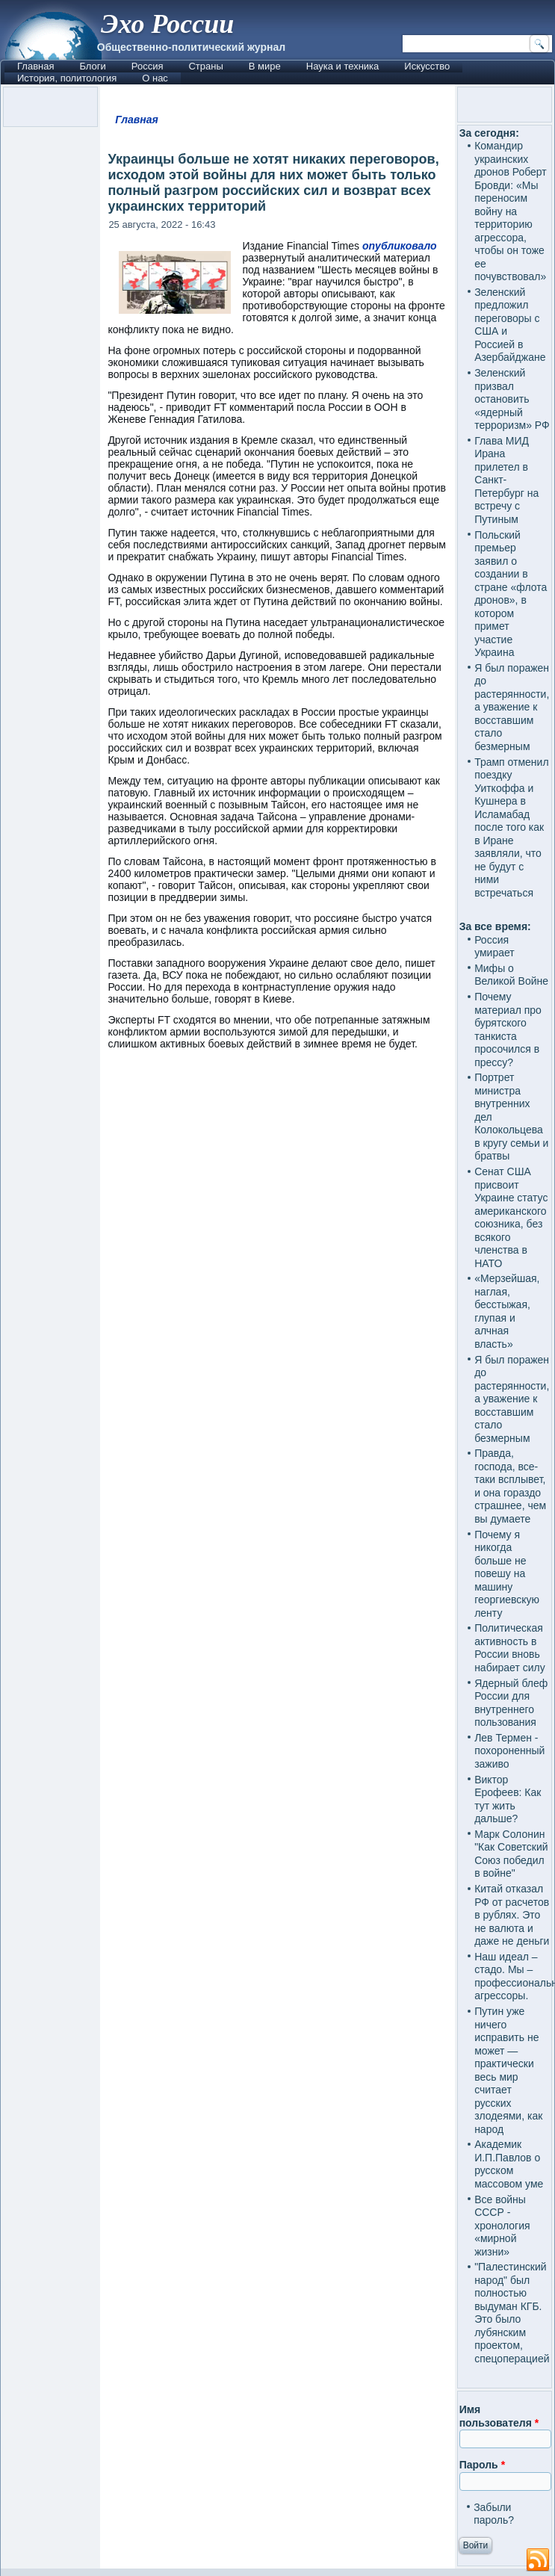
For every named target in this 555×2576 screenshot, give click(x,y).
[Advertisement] (278, 1189)
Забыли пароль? (494, 2514)
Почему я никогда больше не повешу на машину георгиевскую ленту (506, 1574)
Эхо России (167, 24)
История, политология (67, 78)
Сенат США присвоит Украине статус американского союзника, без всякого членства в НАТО (511, 1217)
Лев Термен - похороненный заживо (509, 1751)
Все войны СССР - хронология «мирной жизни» (502, 2225)
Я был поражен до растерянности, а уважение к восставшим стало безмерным (511, 707)
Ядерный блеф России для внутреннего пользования (511, 1703)
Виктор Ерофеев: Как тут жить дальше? (507, 1799)
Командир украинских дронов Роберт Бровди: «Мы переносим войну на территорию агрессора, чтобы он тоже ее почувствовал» (510, 211)
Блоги (92, 66)
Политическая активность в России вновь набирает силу (509, 1648)
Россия (147, 66)
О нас (155, 78)
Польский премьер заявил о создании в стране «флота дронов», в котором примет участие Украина (510, 594)
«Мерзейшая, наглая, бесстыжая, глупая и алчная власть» (506, 1311)
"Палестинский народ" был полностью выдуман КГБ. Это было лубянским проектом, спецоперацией (511, 2313)
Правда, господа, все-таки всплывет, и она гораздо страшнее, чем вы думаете (510, 1486)
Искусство (427, 66)
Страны (205, 66)
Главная (35, 66)
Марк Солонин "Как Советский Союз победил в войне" (511, 1854)
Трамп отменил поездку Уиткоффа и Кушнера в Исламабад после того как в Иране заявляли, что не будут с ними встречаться (511, 827)
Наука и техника (342, 66)
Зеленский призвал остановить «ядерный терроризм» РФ (512, 399)
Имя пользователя (499, 2416)
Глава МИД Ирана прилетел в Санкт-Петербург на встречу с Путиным (506, 480)
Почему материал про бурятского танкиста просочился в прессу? (508, 1029)
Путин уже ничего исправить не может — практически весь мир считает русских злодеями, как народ (508, 2070)
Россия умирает (494, 946)
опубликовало (399, 246)
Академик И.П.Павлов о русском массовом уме (508, 2164)
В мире (265, 66)
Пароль (482, 2465)
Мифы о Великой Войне (511, 975)
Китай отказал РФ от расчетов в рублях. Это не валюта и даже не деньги (511, 1915)
